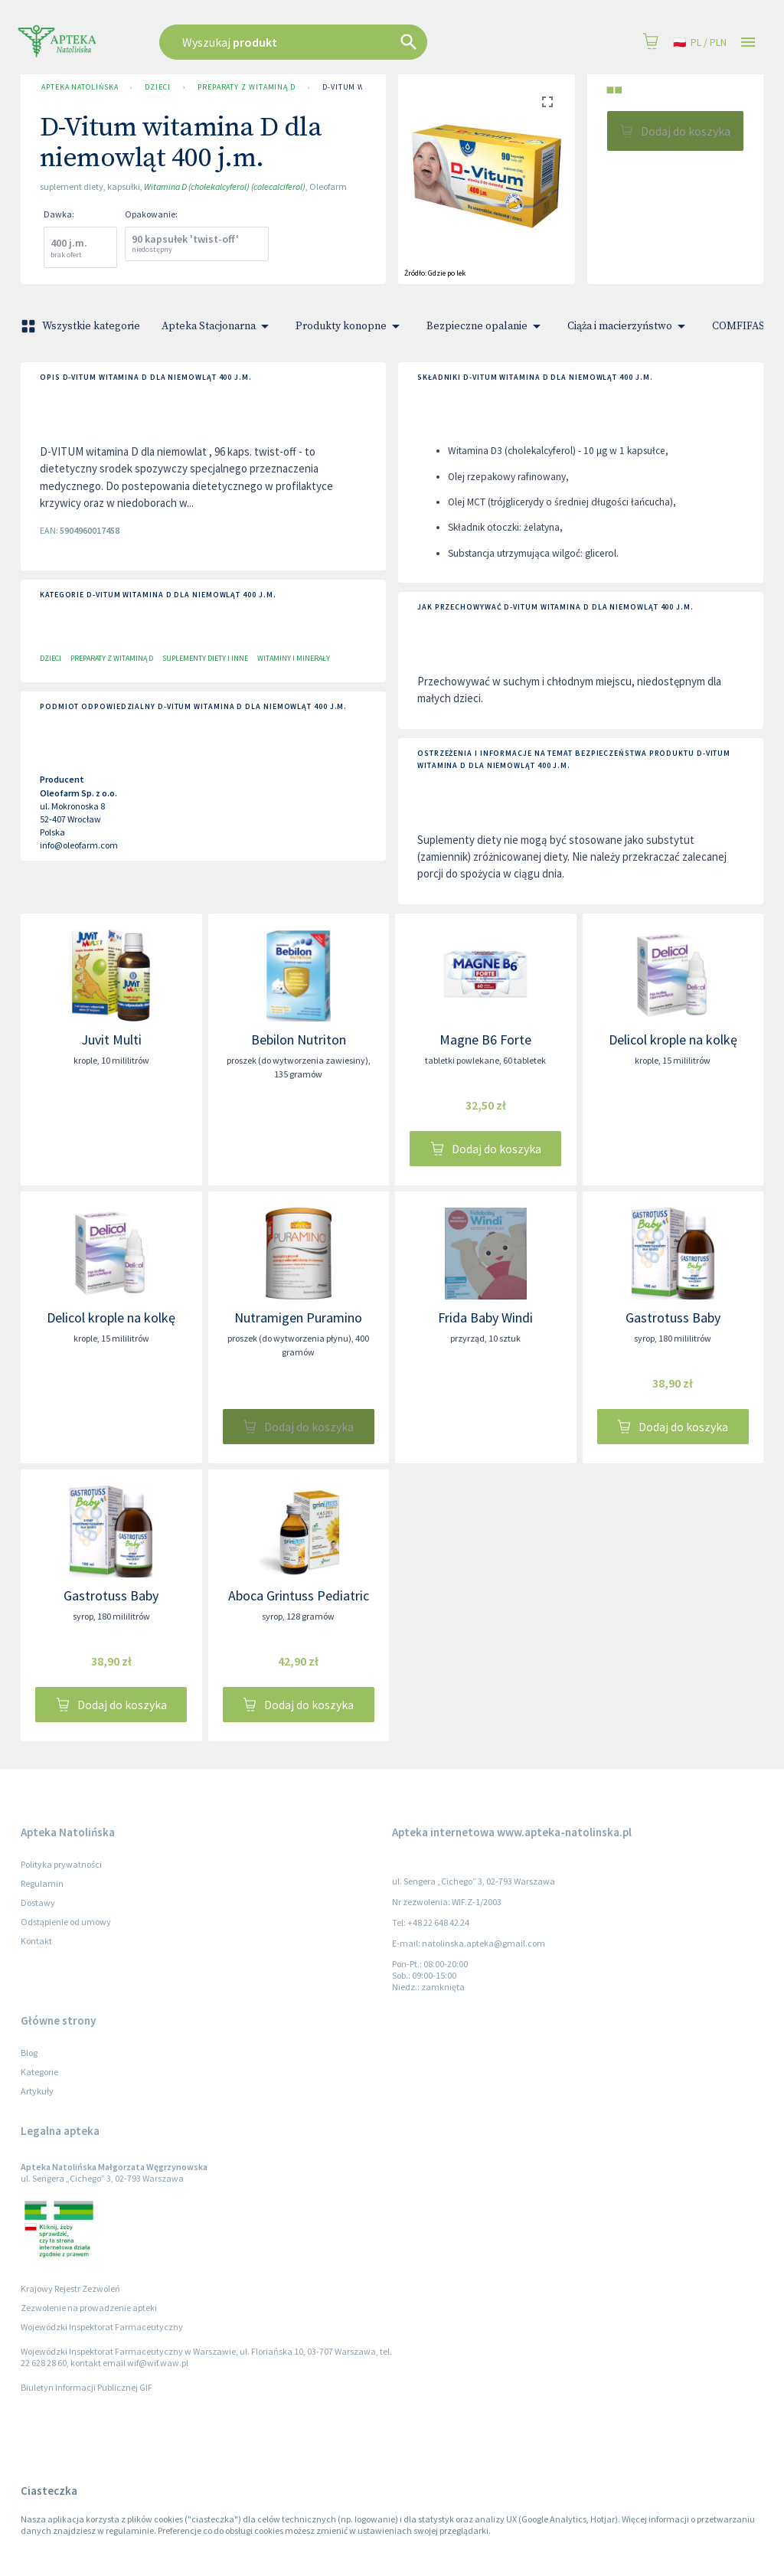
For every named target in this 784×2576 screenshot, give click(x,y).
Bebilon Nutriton (298, 1039)
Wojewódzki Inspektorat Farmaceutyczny (102, 2326)
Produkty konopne (350, 326)
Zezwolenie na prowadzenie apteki (89, 2307)
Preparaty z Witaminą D (246, 87)
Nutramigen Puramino (298, 1317)
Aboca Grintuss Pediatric (298, 1595)
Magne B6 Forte (485, 1039)
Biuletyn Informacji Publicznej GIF (86, 2387)
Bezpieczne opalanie (486, 326)
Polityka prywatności (61, 1864)
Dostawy (38, 1902)
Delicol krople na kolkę (673, 1039)
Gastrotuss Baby (673, 1317)
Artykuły (37, 2091)
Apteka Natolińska (79, 87)
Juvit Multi (111, 1039)
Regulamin (42, 1883)
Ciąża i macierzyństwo (629, 326)
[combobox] (332, 42)
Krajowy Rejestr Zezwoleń (70, 2288)
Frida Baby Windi (485, 1317)
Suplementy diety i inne (205, 658)
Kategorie (39, 2071)
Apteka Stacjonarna (217, 326)
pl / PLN (700, 42)
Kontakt (36, 1941)
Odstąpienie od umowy (66, 1921)
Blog (29, 2052)
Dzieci (157, 87)
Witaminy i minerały (293, 658)
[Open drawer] (748, 42)
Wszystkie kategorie (82, 326)
